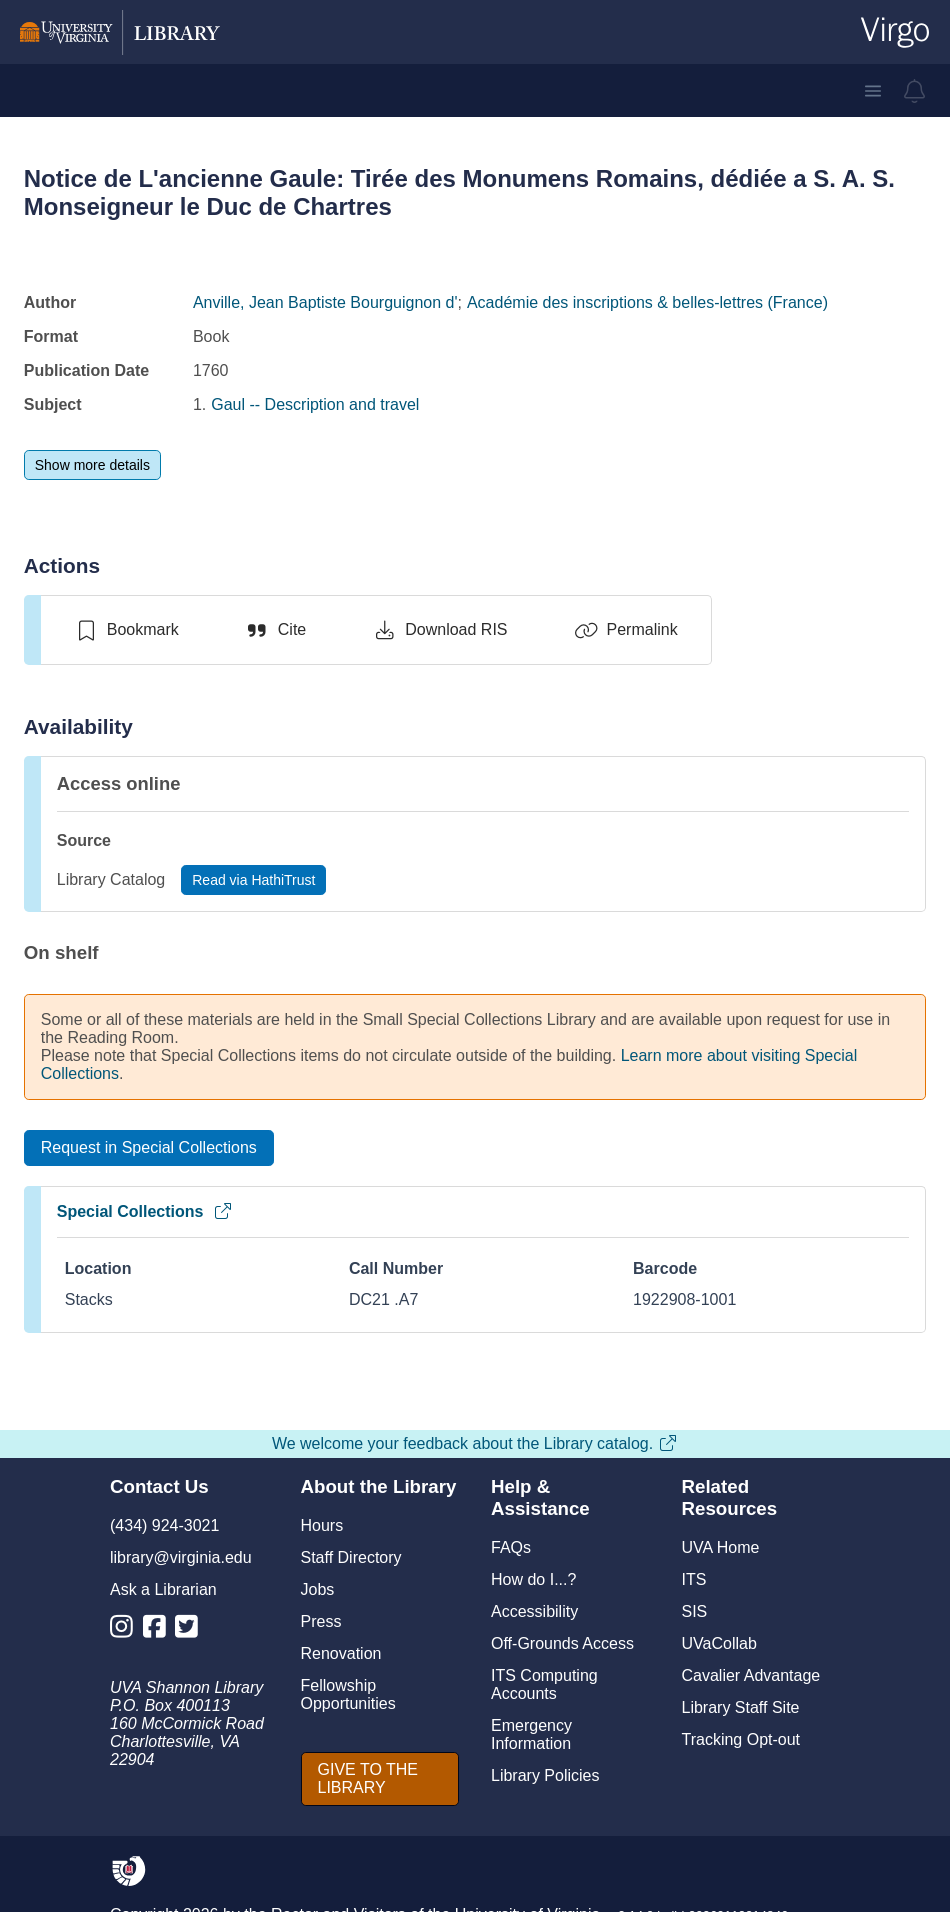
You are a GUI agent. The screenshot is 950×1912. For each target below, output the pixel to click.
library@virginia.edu (181, 1557)
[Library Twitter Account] (191, 1630)
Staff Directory (351, 1557)
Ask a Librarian (163, 1589)
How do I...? (533, 1579)
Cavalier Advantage (751, 1675)
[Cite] (275, 630)
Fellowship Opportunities (348, 1694)
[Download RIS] (439, 630)
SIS (695, 1611)
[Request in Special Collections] (149, 1148)
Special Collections (145, 1211)
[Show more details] (92, 465)
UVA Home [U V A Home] (721, 1547)
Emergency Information (531, 1734)
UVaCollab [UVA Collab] (719, 1643)
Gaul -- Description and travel (315, 404)
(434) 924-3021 (164, 1525)
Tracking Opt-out (741, 1739)
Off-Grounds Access (562, 1643)
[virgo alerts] (915, 91)
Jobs (318, 1589)
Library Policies (545, 1775)
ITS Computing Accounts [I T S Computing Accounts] (544, 1684)
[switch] (126, 630)
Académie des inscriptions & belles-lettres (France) (647, 302)
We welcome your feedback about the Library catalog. (475, 1443)
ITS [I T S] (694, 1579)
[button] (873, 91)
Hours (322, 1525)
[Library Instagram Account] (126, 1630)
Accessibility (534, 1611)
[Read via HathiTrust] (253, 880)
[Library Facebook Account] (159, 1630)
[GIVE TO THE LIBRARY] (380, 1779)
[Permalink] (626, 630)
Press (321, 1621)
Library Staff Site (741, 1707)
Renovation (341, 1653)
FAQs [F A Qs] (511, 1547)
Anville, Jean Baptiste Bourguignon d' (325, 302)
